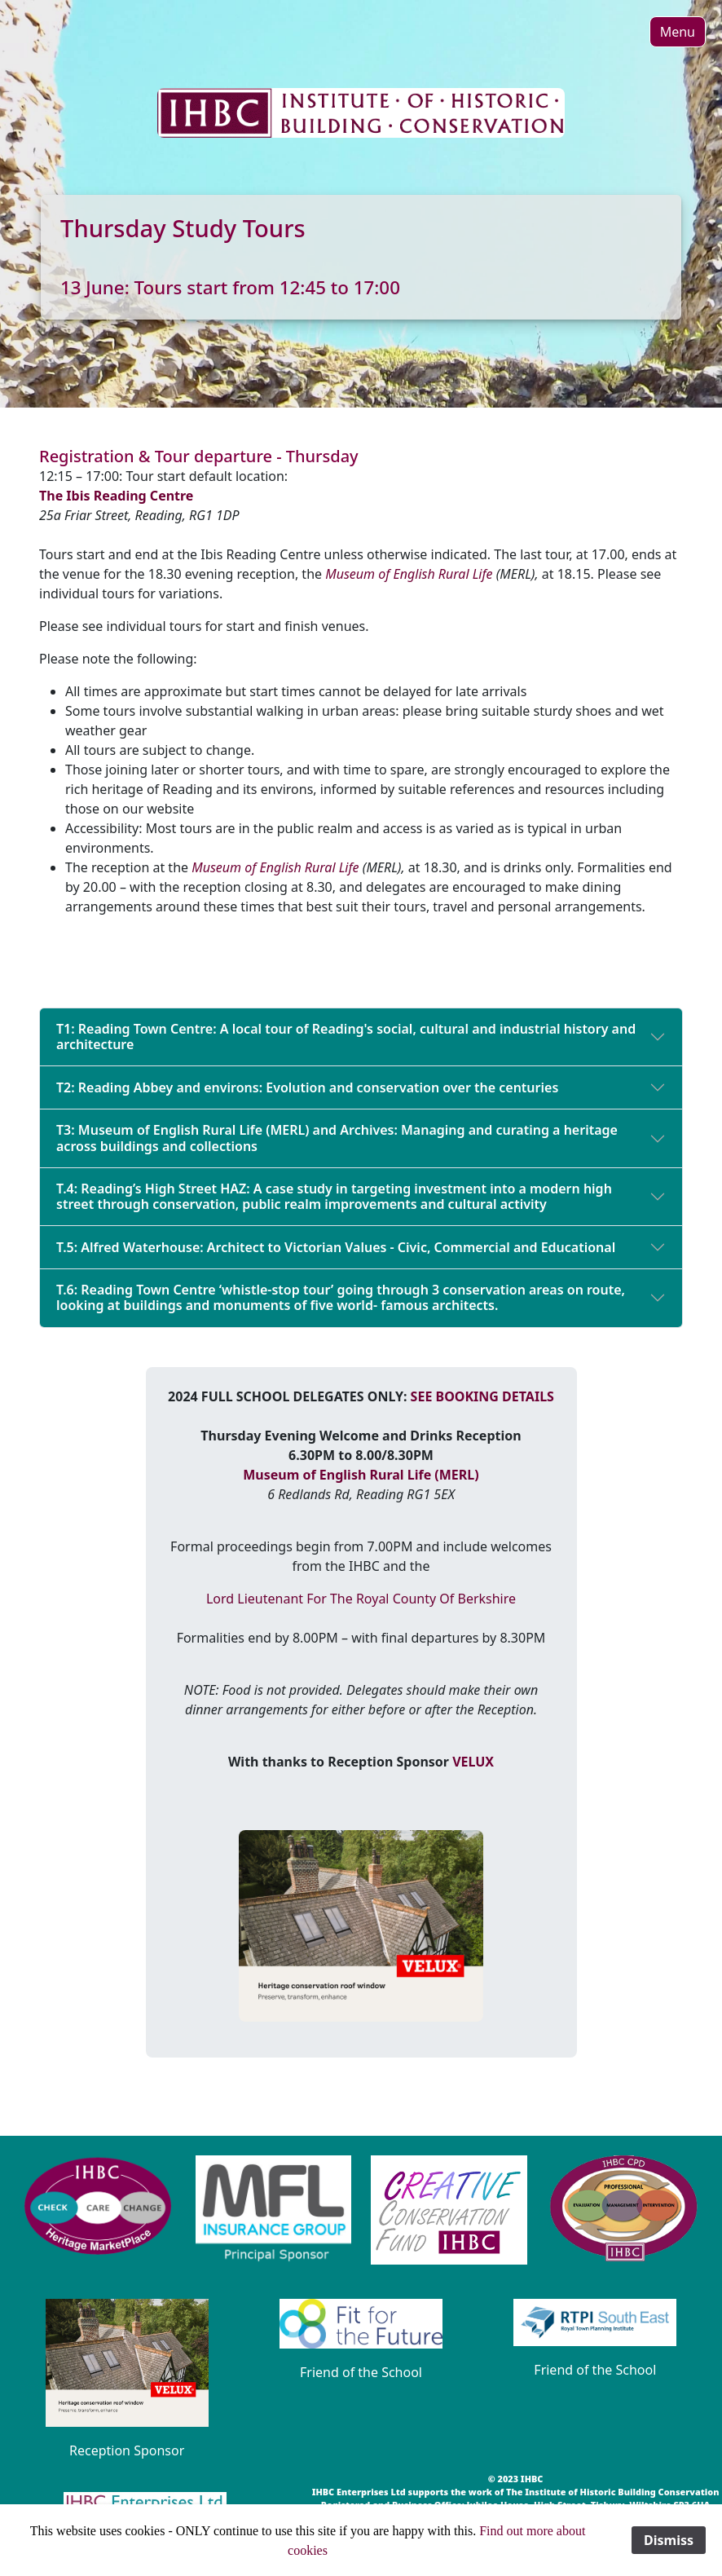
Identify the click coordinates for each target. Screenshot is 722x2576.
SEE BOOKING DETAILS (482, 1396)
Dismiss (668, 2540)
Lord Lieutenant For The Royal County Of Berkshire (361, 1599)
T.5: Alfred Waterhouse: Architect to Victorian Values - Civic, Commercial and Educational (335, 1247)
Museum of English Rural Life (408, 574)
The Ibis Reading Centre (116, 496)
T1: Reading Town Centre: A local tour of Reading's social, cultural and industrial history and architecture (346, 1036)
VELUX (473, 1762)
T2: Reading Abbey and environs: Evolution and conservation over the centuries (307, 1087)
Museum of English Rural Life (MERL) (360, 1475)
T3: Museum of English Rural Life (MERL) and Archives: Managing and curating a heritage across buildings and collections (337, 1137)
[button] (677, 31)
